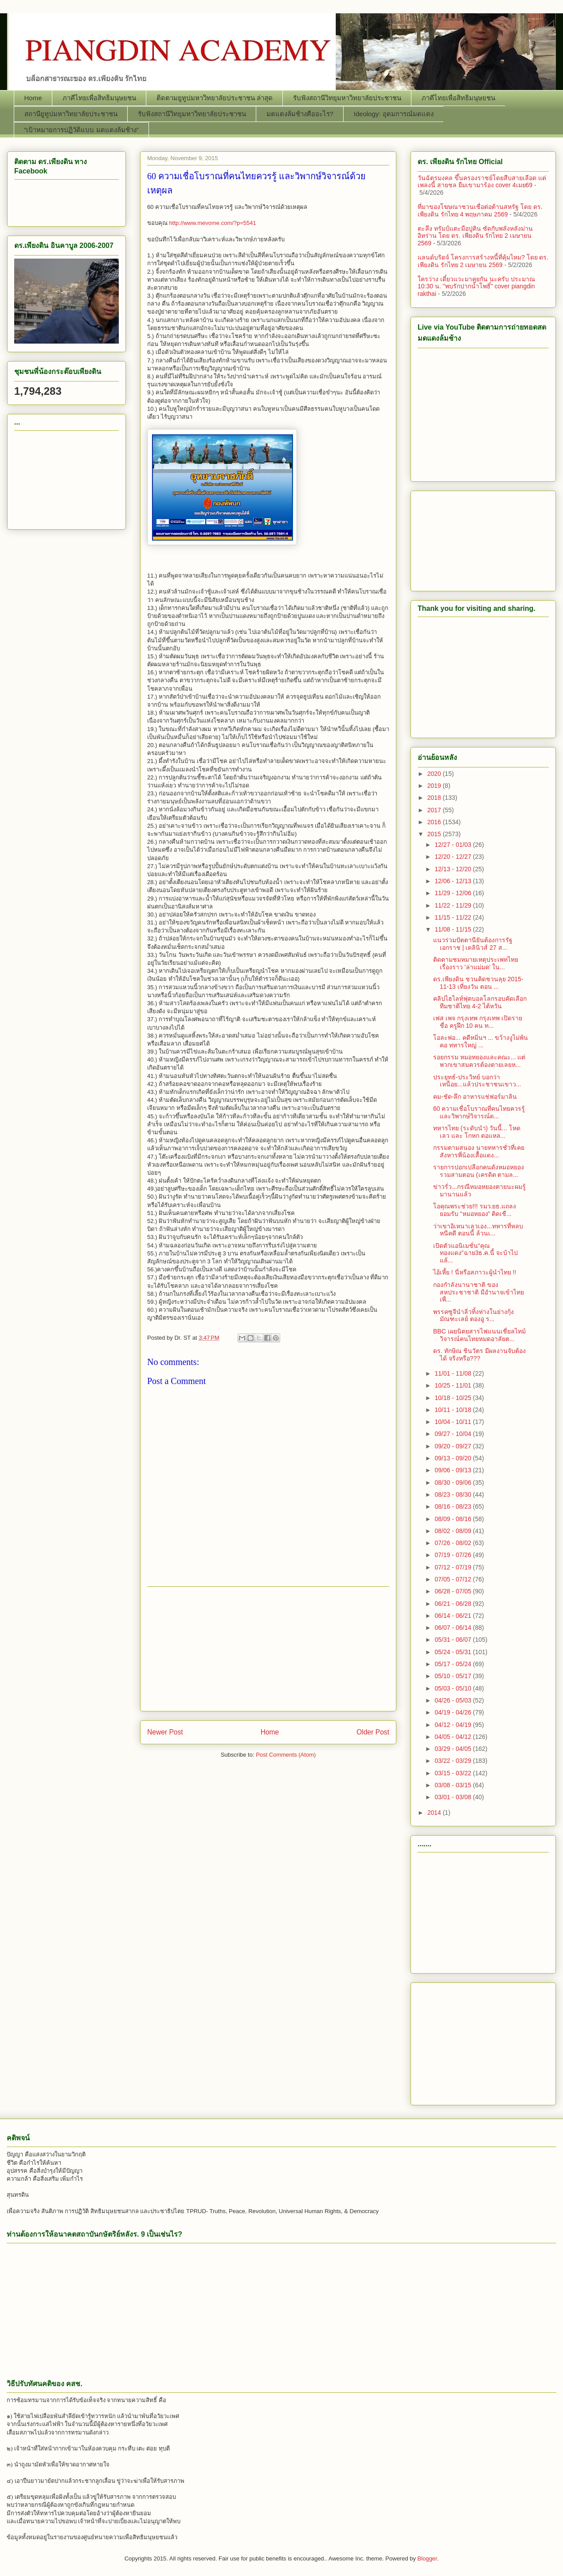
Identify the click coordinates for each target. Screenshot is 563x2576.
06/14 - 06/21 (453, 1615)
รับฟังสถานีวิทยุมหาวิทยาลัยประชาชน (347, 98)
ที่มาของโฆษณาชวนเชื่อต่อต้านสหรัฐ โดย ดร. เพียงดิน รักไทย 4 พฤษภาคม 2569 (480, 210)
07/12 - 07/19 (453, 1567)
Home (33, 98)
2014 (435, 1812)
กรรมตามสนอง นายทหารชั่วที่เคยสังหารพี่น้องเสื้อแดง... (478, 1151)
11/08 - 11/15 (453, 929)
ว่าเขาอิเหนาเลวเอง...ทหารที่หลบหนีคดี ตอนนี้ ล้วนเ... (478, 1230)
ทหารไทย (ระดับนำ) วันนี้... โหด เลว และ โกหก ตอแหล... (476, 1132)
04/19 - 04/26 (453, 1712)
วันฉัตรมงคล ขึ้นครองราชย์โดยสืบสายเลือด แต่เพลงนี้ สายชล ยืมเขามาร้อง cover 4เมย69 (482, 181)
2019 (435, 785)
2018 (435, 797)
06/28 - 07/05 (453, 1591)
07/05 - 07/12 (453, 1579)
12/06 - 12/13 (453, 881)
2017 (435, 810)
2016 (435, 822)
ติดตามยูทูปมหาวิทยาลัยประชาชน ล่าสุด (214, 98)
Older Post (372, 1732)
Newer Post (165, 1732)
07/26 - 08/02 (453, 1542)
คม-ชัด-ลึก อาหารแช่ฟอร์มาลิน (475, 1096)
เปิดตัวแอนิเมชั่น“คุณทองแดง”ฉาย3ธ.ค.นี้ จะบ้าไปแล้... (475, 1253)
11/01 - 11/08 (453, 1373)
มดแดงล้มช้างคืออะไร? (299, 114)
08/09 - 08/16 (453, 1518)
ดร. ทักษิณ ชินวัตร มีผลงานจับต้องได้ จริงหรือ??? (479, 1354)
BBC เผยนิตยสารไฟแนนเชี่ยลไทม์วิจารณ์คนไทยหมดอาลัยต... (479, 1335)
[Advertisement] (66, 478)
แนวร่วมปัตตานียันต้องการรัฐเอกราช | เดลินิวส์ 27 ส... (472, 943)
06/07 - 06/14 (453, 1627)
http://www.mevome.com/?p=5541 (212, 223)
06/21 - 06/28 (453, 1603)
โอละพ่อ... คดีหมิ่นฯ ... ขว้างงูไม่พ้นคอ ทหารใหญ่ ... (480, 1041)
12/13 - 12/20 (453, 869)
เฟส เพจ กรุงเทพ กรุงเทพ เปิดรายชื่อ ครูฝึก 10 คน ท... (477, 1022)
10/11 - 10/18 (453, 1409)
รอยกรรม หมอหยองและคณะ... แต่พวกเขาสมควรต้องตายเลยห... (479, 1061)
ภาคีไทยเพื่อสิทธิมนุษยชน (99, 98)
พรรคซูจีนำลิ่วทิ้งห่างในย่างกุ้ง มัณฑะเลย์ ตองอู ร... (473, 1315)
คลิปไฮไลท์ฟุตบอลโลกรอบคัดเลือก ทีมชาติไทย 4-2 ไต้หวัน (480, 1002)
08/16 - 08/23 (453, 1506)
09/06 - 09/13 (453, 1470)
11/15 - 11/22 (453, 917)
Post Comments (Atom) (286, 1754)
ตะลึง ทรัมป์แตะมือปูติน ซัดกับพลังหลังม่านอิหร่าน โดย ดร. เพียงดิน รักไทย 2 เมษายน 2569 (475, 236)
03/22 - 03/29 (453, 1760)
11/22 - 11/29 (453, 905)
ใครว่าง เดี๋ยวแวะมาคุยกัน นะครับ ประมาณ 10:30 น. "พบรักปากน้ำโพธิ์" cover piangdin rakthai (476, 286)
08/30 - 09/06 (453, 1482)
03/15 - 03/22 (453, 1773)
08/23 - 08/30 (453, 1494)
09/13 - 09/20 (453, 1458)
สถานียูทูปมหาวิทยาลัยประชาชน (70, 114)
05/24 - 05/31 (453, 1652)
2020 (435, 773)
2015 (435, 834)
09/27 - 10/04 (453, 1433)
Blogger (427, 2558)
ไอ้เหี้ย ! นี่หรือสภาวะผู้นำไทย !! (474, 1272)
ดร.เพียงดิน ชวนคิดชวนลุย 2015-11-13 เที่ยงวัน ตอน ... (478, 982)
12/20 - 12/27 (453, 856)
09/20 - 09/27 (453, 1446)
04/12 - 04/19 (453, 1724)
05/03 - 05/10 (453, 1688)
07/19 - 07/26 (453, 1554)
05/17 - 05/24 (453, 1664)
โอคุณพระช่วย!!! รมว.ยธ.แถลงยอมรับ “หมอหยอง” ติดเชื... (474, 1210)
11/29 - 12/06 (453, 893)
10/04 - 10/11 (453, 1421)
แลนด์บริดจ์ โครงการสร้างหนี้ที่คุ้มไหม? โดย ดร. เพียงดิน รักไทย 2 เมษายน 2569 (483, 261)
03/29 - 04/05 (453, 1748)
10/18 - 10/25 (453, 1397)
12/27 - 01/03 (453, 844)
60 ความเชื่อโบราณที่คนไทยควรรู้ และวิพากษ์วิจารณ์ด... (479, 1112)
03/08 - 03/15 (453, 1785)
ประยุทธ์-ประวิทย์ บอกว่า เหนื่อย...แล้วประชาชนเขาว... (477, 1081)
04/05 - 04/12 (453, 1736)
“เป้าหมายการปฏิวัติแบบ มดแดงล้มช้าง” (81, 130)
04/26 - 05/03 (453, 1700)
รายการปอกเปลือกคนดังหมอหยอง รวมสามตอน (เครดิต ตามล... (478, 1171)
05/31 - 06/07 (453, 1639)
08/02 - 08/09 (453, 1530)
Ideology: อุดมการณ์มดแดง (394, 114)
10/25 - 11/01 (453, 1385)
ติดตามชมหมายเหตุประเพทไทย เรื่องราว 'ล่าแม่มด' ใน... (475, 963)
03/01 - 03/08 (453, 1797)
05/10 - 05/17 (453, 1675)
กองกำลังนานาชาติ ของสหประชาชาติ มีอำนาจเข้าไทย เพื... (478, 1292)
